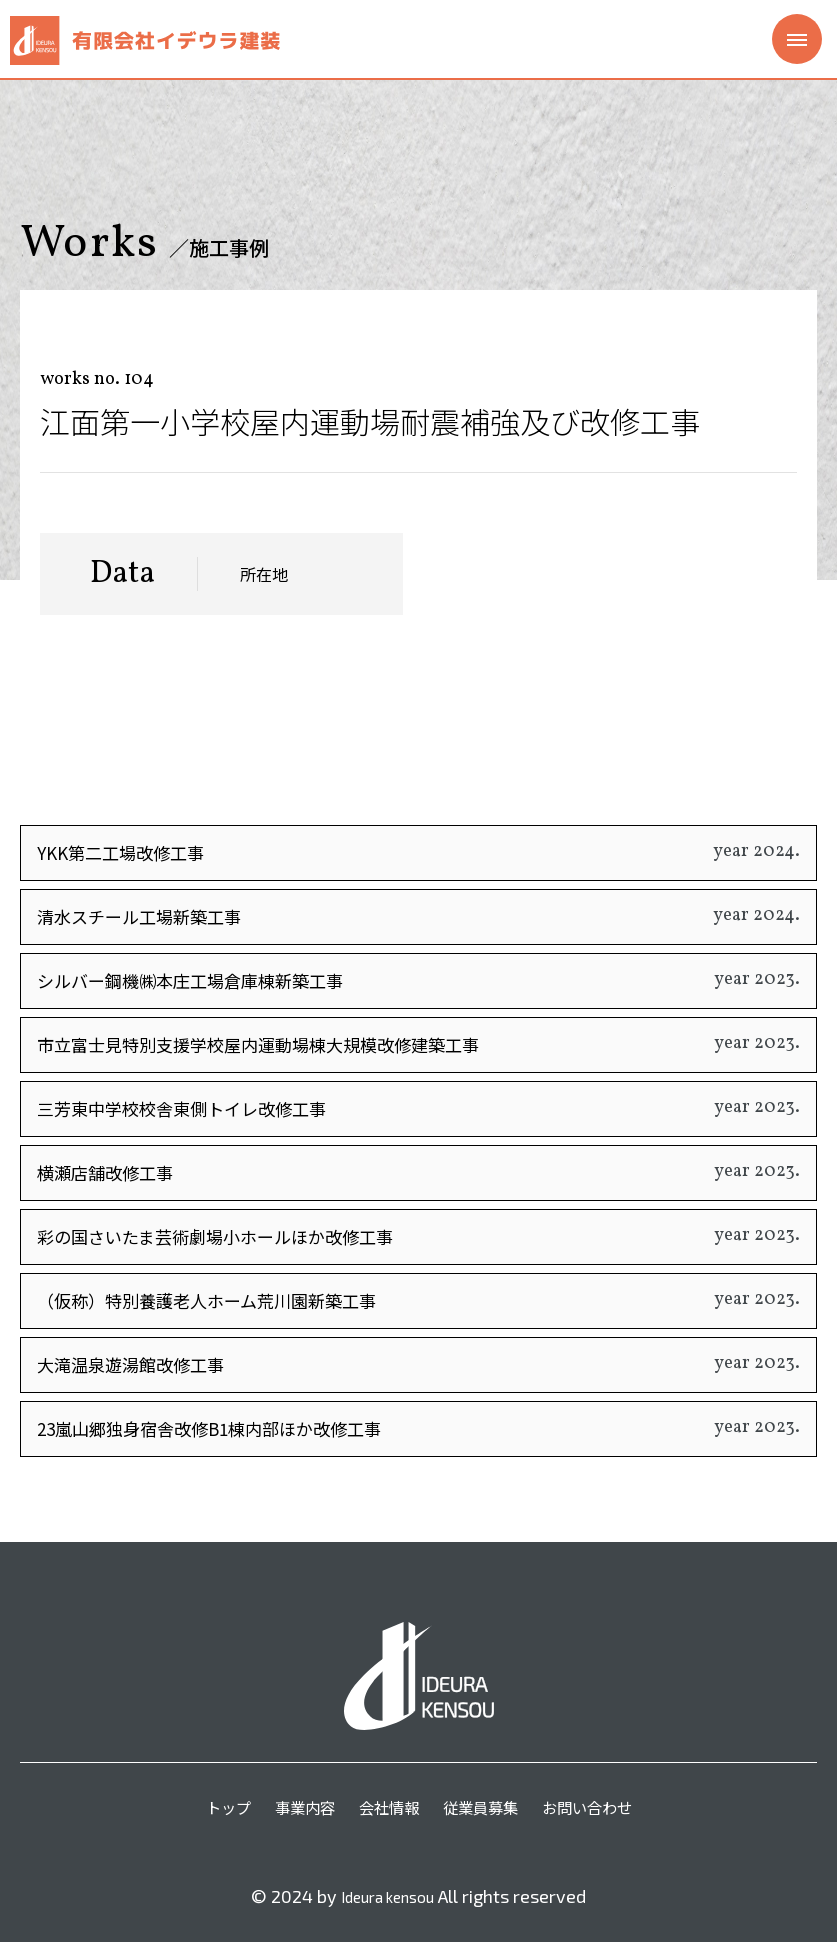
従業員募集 (483, 1805)
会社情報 (387, 1805)
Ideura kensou (388, 1896)
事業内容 (299, 1805)
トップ (219, 1805)
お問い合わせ (595, 1805)
